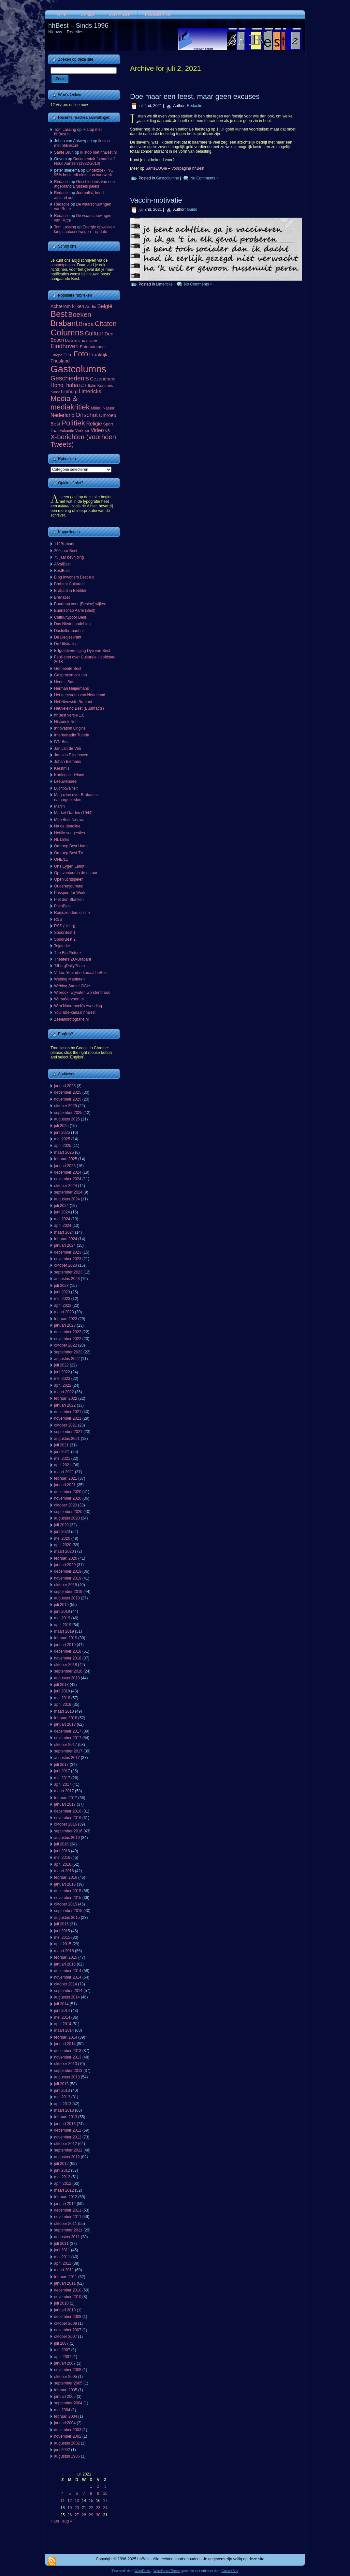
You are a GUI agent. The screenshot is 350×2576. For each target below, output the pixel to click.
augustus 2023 (67, 1278)
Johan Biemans (67, 761)
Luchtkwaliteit (66, 788)
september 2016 (68, 1831)
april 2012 (62, 2183)
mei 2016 (62, 1857)
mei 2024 (62, 1219)
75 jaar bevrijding (69, 557)
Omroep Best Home (71, 846)
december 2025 (67, 1092)
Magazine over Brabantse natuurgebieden (76, 797)
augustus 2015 (67, 1917)
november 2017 (67, 1737)
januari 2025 (65, 1166)
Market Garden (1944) (73, 812)
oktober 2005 (65, 2376)
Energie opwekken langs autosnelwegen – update (84, 229)
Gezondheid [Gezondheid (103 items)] (102, 378)
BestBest (62, 570)
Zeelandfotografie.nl (71, 1019)
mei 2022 (62, 1378)
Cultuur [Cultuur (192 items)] (94, 333)
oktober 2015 (65, 1904)
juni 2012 (62, 2170)
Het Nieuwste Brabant (73, 702)
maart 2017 (64, 1791)
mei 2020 (62, 1538)
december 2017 (67, 1731)
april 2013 (62, 2104)
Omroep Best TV (68, 853)
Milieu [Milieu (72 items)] (96, 408)
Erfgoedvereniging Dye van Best (82, 650)
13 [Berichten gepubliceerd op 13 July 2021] (77, 2500)
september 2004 (68, 2403)
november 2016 (67, 1817)
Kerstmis (61, 768)
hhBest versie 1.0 (69, 715)
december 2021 (67, 1412)
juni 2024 (62, 1212)
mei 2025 (62, 1139)
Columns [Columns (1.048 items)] (67, 332)
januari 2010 (65, 2310)
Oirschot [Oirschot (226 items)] (87, 414)
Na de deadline (67, 826)
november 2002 (67, 2436)
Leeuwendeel (65, 781)
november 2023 (67, 1259)
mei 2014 (62, 2017)
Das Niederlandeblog (72, 624)
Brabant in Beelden (70, 590)
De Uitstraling (66, 643)
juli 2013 (61, 2084)
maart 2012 (64, 2190)
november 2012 (67, 2137)
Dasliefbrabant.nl (68, 630)
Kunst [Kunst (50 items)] (55, 392)
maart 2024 (64, 1232)
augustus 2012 (67, 2157)
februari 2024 (65, 1239)
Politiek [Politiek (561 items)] (73, 423)
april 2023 (62, 1305)
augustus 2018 (67, 1678)
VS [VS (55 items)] (107, 431)
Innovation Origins (70, 728)
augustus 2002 (67, 2443)
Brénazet (62, 597)
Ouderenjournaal (68, 886)
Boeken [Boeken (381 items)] (79, 314)
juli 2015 (61, 1924)
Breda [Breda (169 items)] (86, 324)
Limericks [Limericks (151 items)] (90, 391)
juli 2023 (61, 1285)
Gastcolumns (167, 178)
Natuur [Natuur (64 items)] (108, 408)
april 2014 (62, 2024)
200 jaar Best (65, 550)
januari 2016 (65, 1884)
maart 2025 (64, 1152)
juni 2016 (62, 1851)
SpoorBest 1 (65, 932)
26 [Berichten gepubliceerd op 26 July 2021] (69, 2515)
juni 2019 (62, 1611)
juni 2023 (62, 1292)
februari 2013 (65, 2117)
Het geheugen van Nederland (79, 695)
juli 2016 (61, 1844)
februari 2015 (65, 1957)
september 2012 (68, 2150)
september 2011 (68, 2230)
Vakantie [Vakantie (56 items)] (67, 431)
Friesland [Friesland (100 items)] (60, 360)
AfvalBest (62, 564)
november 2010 (67, 2296)
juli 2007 (61, 2343)
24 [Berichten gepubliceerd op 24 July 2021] (105, 2508)
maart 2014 (64, 2030)
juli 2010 (61, 2303)
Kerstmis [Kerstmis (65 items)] (105, 385)
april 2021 (62, 1465)
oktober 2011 (65, 2223)
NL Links (61, 839)
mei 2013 (62, 2097)
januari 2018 (65, 1724)
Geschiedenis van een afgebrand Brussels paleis (84, 184)
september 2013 (68, 2070)
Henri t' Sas (64, 682)
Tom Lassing (65, 129)
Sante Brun (64, 152)
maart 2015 (64, 1951)
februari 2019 (65, 1638)
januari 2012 (65, 2203)
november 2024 (67, 1179)
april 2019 (62, 1625)
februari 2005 (65, 2390)
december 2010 (67, 2290)
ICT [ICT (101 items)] (83, 385)
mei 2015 (62, 1937)
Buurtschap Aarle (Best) (74, 610)
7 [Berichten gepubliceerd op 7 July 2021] (84, 2493)
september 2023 (68, 1272)
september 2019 (68, 1591)
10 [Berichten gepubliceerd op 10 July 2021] (105, 2493)
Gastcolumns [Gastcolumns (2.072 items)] (78, 368)
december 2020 (67, 1491)
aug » (67, 2521)
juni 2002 (62, 2449)
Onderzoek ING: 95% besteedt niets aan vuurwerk (84, 172)
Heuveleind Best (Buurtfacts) (79, 708)
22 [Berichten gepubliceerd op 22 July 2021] (91, 2508)
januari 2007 (65, 2363)
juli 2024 (61, 1205)
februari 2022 (65, 1398)
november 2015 (67, 1897)
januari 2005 (65, 2396)
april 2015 (62, 1944)
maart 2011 (64, 2270)
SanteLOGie (156, 168)
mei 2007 (62, 2350)
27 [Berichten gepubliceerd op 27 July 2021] (77, 2515)
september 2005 (68, 2383)
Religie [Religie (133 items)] (94, 423)
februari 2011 (65, 2277)
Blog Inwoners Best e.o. (74, 577)
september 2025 (68, 1112)
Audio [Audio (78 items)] (90, 306)
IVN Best (61, 741)
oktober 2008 (65, 2323)
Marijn (59, 806)
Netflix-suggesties (69, 833)
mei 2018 (62, 1698)
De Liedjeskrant (67, 637)
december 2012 (67, 2130)
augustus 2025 (67, 1119)
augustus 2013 (67, 2077)
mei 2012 (62, 2177)
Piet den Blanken (69, 899)
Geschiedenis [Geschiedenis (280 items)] (70, 378)
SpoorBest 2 (65, 939)
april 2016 (62, 1864)
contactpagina (63, 265)
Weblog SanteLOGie (72, 986)
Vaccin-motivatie (156, 200)
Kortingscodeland (69, 775)
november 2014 (67, 1977)
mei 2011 (62, 2257)
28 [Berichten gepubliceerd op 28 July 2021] (84, 2515)
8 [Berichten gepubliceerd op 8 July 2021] (91, 2493)
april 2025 (62, 1145)
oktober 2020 (65, 1505)
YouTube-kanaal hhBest (74, 1012)
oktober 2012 (65, 2143)
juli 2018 (61, 1684)
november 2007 (67, 2330)
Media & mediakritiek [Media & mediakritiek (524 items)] (70, 402)
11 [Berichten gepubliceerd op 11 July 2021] (62, 2500)
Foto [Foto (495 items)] (81, 354)
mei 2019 (62, 1618)
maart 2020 (64, 1551)
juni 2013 (62, 2090)
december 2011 (67, 2210)
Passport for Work (69, 892)
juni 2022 (62, 1372)
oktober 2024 (65, 1185)
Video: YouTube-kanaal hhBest (81, 972)
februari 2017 (65, 1798)
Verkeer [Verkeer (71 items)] (82, 430)
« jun (55, 2521)
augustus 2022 (67, 1358)
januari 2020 (65, 1565)
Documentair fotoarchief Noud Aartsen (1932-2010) (84, 161)
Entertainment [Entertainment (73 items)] (93, 346)
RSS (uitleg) (64, 926)
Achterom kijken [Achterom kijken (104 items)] (67, 306)
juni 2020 (62, 1531)
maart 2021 (64, 1472)
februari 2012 (65, 2197)
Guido (192, 209)
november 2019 (67, 1578)
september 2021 (68, 1431)
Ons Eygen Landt (69, 866)
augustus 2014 (67, 1997)
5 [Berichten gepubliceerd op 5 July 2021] (69, 2493)
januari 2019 (65, 1645)
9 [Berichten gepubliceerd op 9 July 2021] (98, 2493)
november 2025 (67, 1099)
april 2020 (62, 1545)
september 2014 (68, 1990)
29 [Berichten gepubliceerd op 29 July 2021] (91, 2515)
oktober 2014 (65, 1984)
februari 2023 (65, 1319)
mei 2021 (62, 1458)
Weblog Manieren (69, 979)
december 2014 (67, 1970)
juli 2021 (61, 1445)
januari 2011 (65, 2283)
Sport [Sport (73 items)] (108, 424)
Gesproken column (70, 675)
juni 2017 (62, 1771)
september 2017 (68, 1751)
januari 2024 (65, 1245)
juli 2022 (61, 1365)
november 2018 (67, 1658)
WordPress (143, 2571)
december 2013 (67, 2050)
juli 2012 (61, 2163)
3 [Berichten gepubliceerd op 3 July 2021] (105, 2486)
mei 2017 (62, 1778)
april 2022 (62, 1385)
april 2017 (62, 1784)
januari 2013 (65, 2123)
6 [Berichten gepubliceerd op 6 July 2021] (77, 2493)
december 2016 (67, 1811)
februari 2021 (65, 1478)
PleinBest (62, 906)
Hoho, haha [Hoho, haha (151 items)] (64, 385)
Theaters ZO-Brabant (72, 959)
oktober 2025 (65, 1105)
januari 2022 (65, 1405)
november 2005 (67, 2370)
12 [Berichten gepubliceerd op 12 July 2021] (69, 2500)
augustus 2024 (67, 1199)
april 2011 (62, 2263)
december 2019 (67, 1571)
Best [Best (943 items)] (59, 313)
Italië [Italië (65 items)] (92, 385)
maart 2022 (64, 1392)
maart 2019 (64, 1631)
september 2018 (68, 1671)
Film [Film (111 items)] (68, 354)
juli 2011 (61, 2243)
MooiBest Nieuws (69, 819)
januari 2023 (65, 1325)
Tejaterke (62, 946)
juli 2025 (61, 1125)
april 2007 (62, 2356)
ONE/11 (61, 859)
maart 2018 (64, 1711)
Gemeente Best (67, 668)
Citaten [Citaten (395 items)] (106, 323)
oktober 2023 (65, 1265)
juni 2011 (62, 2250)
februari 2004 (65, 2416)
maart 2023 (64, 1312)
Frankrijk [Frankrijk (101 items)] (98, 354)
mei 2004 (62, 2410)
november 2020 (67, 1498)
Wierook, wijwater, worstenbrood (82, 992)
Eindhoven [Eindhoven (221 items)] (65, 346)
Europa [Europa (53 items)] (56, 355)
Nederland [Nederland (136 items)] (62, 415)
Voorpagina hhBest (187, 168)
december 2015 (67, 1891)
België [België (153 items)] (104, 306)
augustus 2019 (67, 1598)
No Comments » (204, 178)
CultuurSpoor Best (70, 617)
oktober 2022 (65, 1345)
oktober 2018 (65, 1664)
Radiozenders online (72, 912)
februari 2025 (65, 1159)
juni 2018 (62, 1691)
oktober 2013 (65, 2063)
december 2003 (67, 2430)
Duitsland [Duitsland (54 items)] (72, 340)
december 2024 (67, 1172)
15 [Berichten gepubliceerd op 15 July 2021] (91, 2500)
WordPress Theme (167, 2571)
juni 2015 (62, 1931)
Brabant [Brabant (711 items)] (64, 323)
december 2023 (67, 1252)
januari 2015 (65, 1964)
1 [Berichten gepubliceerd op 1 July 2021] (91, 2486)
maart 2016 (64, 1871)
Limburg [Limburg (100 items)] (69, 391)
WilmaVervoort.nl (69, 999)
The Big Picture (67, 952)
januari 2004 (65, 2423)
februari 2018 (65, 1718)
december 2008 (67, 2316)
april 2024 (62, 1225)
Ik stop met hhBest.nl (98, 152)
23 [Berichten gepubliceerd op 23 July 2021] (98, 2508)
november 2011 (67, 2216)
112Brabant (64, 544)
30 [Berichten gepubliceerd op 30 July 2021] (98, 2515)
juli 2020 (61, 1525)
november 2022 (67, 1338)
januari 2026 (65, 1086)
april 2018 (62, 1704)
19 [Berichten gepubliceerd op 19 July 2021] (69, 2508)
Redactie (61, 181)
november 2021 (67, 1418)
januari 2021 (65, 1485)
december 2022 (67, 1332)
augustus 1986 (67, 2456)
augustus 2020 (67, 1518)
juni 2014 (62, 2010)
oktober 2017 (65, 1744)
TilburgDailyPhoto (69, 966)
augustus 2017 (67, 1757)
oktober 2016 (65, 1824)
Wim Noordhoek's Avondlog (78, 1006)
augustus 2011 (67, 2237)
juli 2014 (61, 2004)
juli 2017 (61, 1764)
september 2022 (68, 1352)
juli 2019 (61, 1604)
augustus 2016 (67, 1837)
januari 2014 (65, 2044)
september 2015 (68, 1910)
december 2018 (67, 1651)
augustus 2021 (67, 1438)
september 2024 (68, 1192)
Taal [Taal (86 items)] (55, 430)
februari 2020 (65, 1558)
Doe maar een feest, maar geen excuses (194, 96)
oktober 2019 (65, 1584)
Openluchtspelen (68, 879)
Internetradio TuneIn (71, 735)
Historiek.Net (65, 721)
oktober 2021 (65, 1425)
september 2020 (68, 1511)
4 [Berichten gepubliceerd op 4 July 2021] (63, 2493)
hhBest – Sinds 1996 (78, 25)
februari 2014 (65, 2037)
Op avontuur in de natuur (75, 873)
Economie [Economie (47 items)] (89, 340)
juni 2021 (62, 1451)
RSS (58, 919)
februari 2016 (65, 1877)
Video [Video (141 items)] (97, 430)
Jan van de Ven (67, 748)
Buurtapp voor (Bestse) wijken (80, 604)
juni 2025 (62, 1132)
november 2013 (67, 2057)
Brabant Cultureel (69, 584)
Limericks (164, 284)
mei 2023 (62, 1298)
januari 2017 (65, 1804)
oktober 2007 (65, 2336)
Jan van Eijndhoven (71, 755)
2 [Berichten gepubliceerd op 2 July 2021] (98, 2486)
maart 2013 (64, 2110)
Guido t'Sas (229, 2571)
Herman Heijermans (71, 688)
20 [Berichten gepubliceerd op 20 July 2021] (77, 2508)
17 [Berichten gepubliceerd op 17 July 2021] (105, 2500)
